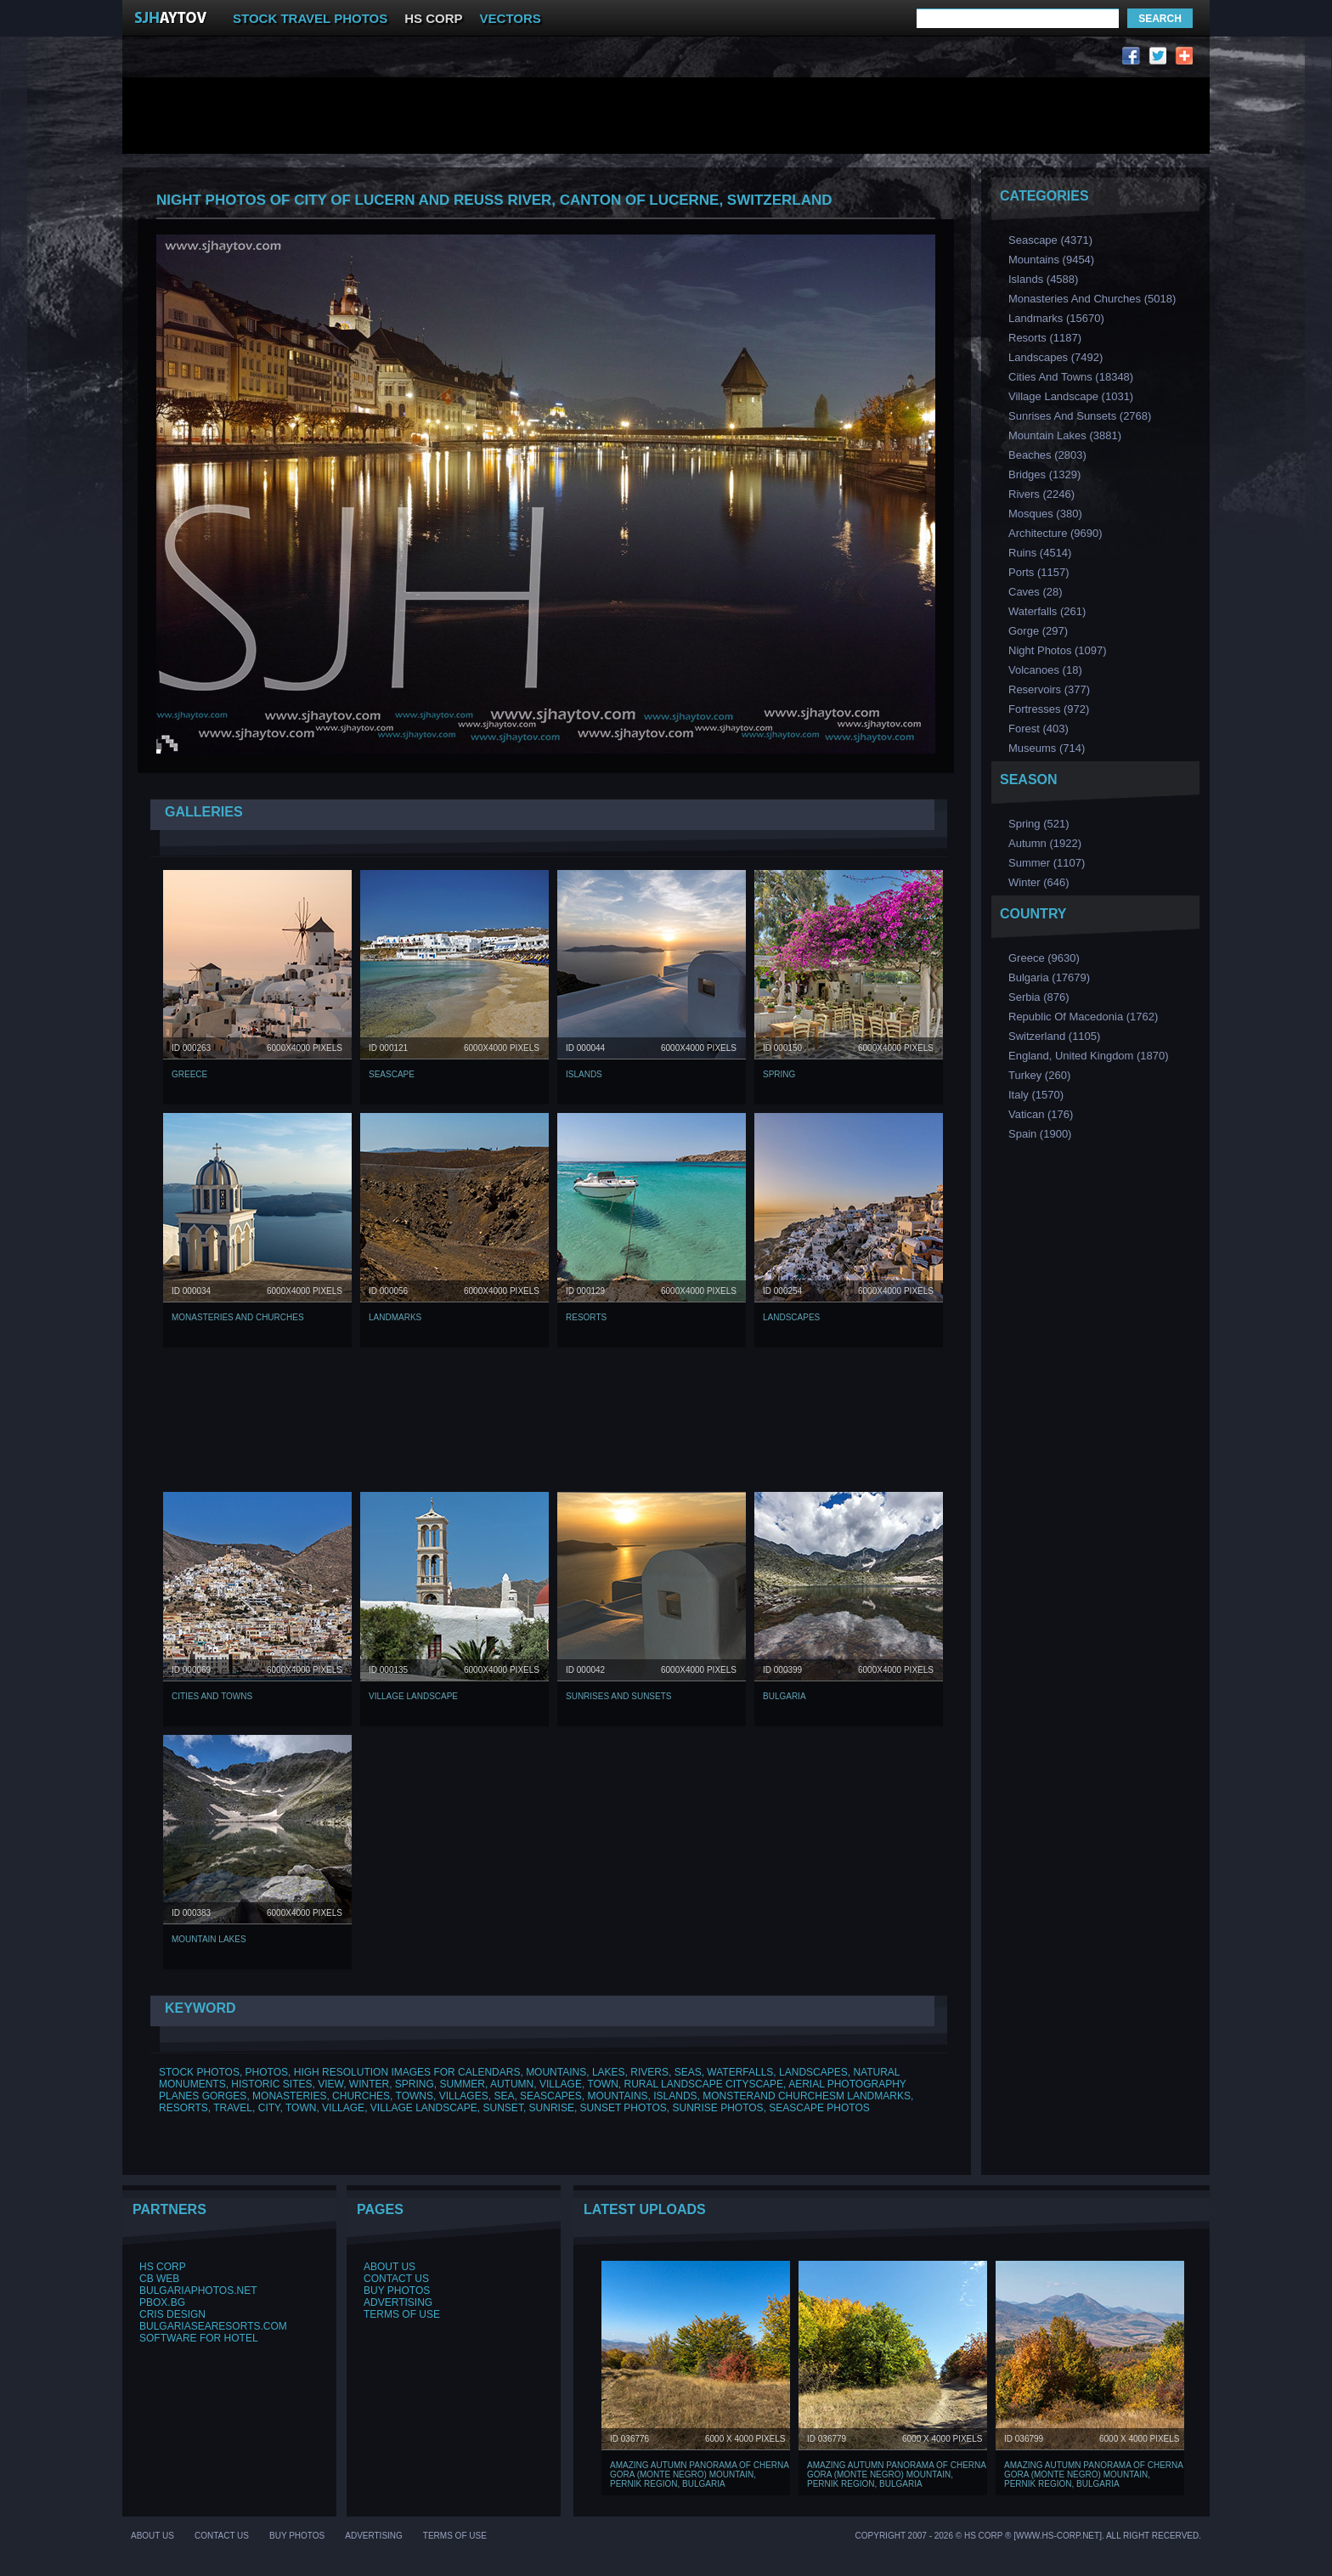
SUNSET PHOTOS (623, 2108)
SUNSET (503, 2108)
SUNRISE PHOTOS (717, 2108)
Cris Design (172, 2314)
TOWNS (414, 2096)
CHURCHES (361, 2096)
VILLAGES (463, 2096)
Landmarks (395, 1317)
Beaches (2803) (1047, 455)
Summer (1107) (1046, 862)
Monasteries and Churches (238, 1317)
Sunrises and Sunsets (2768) (1079, 416)
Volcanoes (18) (1045, 670)
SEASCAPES (551, 2096)
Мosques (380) (1045, 513)
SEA (504, 2096)
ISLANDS (675, 2096)
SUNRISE (551, 2108)
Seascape (392, 1074)
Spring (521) (1039, 823)
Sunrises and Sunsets (618, 1696)
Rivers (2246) (1041, 494)
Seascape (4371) (1050, 240)
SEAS (688, 2072)
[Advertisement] (452, 60)
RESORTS (183, 2108)
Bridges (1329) (1044, 474)
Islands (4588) (1043, 279)
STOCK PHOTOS (199, 2072)
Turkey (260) (1039, 1075)
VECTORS (510, 18)
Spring (779, 1074)
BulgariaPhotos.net (198, 2290)
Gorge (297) (1038, 630)
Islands (584, 1074)
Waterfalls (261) (1047, 611)
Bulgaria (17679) (1049, 977)
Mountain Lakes (209, 1939)
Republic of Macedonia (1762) (1083, 1016)
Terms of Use (402, 2314)
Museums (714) (1046, 748)
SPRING (414, 2084)
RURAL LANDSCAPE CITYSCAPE (704, 2084)
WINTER (369, 2084)
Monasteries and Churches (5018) (1092, 298)
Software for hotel (198, 2338)
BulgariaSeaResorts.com (213, 2326)
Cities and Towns (212, 1696)
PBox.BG (162, 2302)
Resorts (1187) (1044, 337)
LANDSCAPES (813, 2072)
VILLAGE (560, 2084)
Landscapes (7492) (1055, 357)
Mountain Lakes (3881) (1064, 435)
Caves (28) (1035, 591)
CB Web (159, 2279)
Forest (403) (1038, 728)
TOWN (602, 2084)
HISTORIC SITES (271, 2084)
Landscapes (791, 1317)
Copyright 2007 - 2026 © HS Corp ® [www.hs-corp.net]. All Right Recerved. (1028, 2535)
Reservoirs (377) (1049, 689)
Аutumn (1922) (1044, 843)
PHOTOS (267, 2072)
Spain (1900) (1039, 1133)
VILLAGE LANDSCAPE (423, 2108)
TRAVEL (232, 2108)
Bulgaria (784, 1696)
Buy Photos (397, 2290)
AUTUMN (511, 2084)
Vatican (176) (1040, 1114)
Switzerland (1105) (1054, 1036)
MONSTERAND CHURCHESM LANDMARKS (807, 2096)
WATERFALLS (740, 2072)
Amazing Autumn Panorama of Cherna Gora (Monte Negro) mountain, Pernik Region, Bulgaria (699, 2474)
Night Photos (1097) (1057, 650)
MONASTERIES (289, 2096)
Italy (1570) (1036, 1094)
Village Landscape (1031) (1070, 396)
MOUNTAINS (556, 2072)
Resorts (586, 1317)
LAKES (608, 2072)
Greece (189, 1074)
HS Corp (162, 2267)
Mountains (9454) (1051, 259)
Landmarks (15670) (1056, 318)
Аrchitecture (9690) (1055, 533)
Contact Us (396, 2279)
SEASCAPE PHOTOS (819, 2108)
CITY (269, 2108)
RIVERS (649, 2072)
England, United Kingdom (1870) (1088, 1055)
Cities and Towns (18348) (1070, 376)
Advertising (398, 2302)
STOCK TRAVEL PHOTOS (310, 18)
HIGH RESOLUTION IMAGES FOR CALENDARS (407, 2072)
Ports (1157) (1039, 572)
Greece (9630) (1044, 958)
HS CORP (433, 18)
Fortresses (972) (1048, 709)
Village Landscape (413, 1696)
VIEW (330, 2084)
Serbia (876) (1039, 997)
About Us (389, 2267)
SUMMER (462, 2084)
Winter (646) (1039, 882)
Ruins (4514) (1039, 552)
